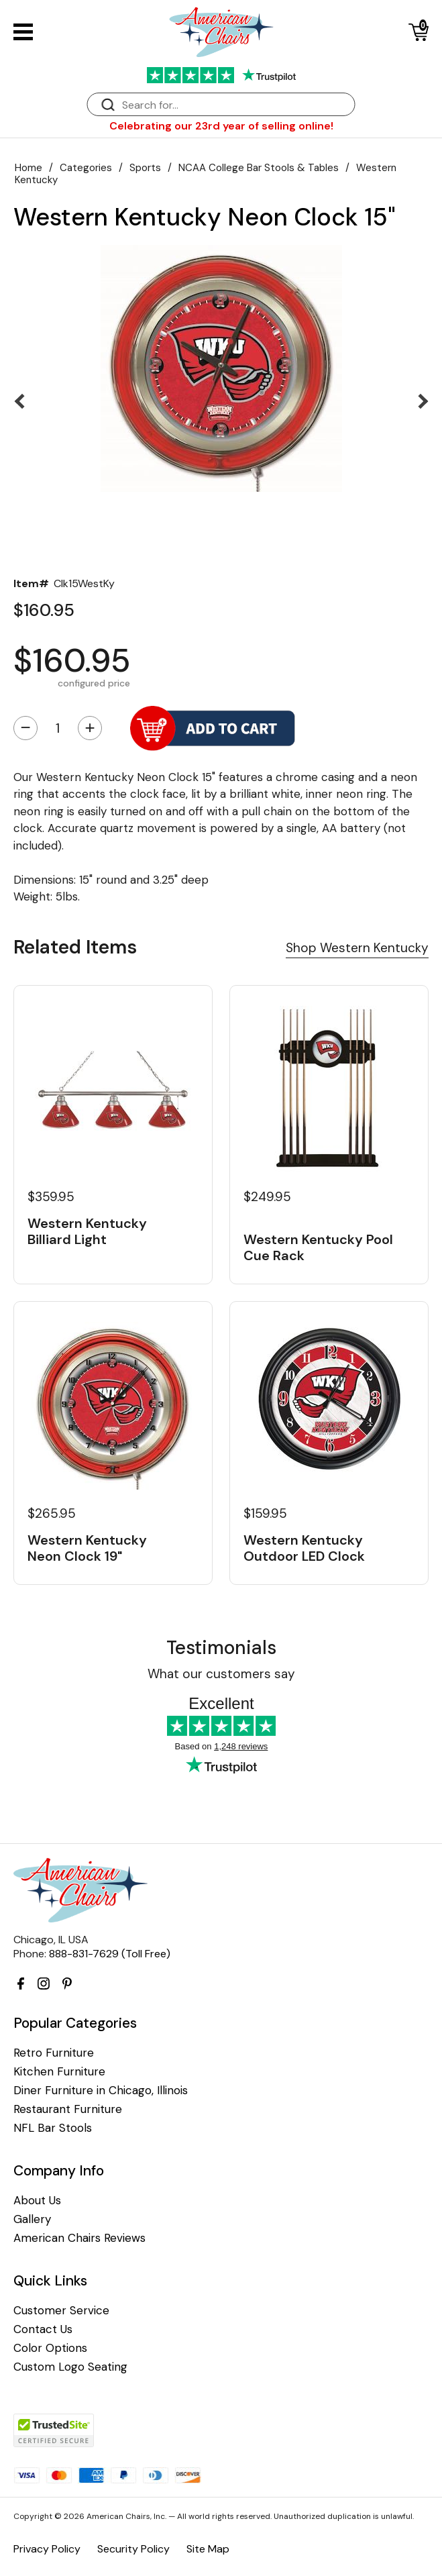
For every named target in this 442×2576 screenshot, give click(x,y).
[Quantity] (58, 728)
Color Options (50, 2348)
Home (28, 167)
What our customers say (221, 1673)
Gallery (32, 2219)
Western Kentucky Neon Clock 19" (87, 1548)
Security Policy (133, 2549)
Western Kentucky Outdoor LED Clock (304, 1548)
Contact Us (42, 2329)
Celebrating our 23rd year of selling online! (221, 126)
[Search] (235, 105)
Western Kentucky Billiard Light (87, 1231)
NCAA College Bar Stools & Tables (258, 167)
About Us (37, 2200)
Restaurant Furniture (67, 2109)
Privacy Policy (46, 2549)
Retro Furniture (53, 2053)
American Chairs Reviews (79, 2238)
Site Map (207, 2549)
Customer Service (61, 2310)
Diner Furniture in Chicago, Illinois (100, 2090)
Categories (86, 167)
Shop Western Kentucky (357, 947)
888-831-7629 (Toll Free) (109, 1954)
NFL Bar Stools (52, 2128)
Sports (145, 167)
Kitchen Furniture (59, 2071)
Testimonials (221, 1647)
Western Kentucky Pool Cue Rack (318, 1247)
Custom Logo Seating (70, 2367)
